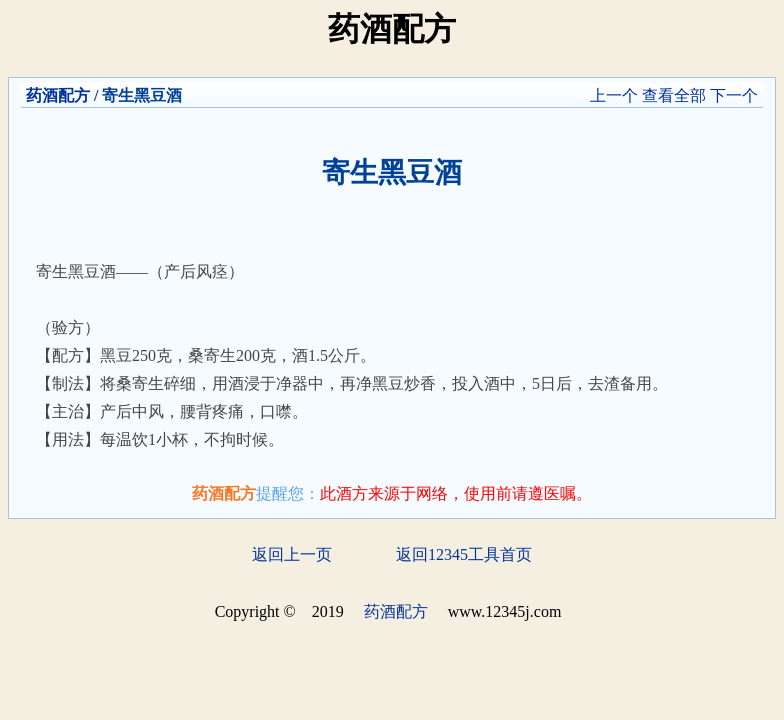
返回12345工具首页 (464, 554)
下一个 (734, 95)
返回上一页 (292, 554)
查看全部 (674, 95)
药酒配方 (58, 95)
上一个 (614, 95)
